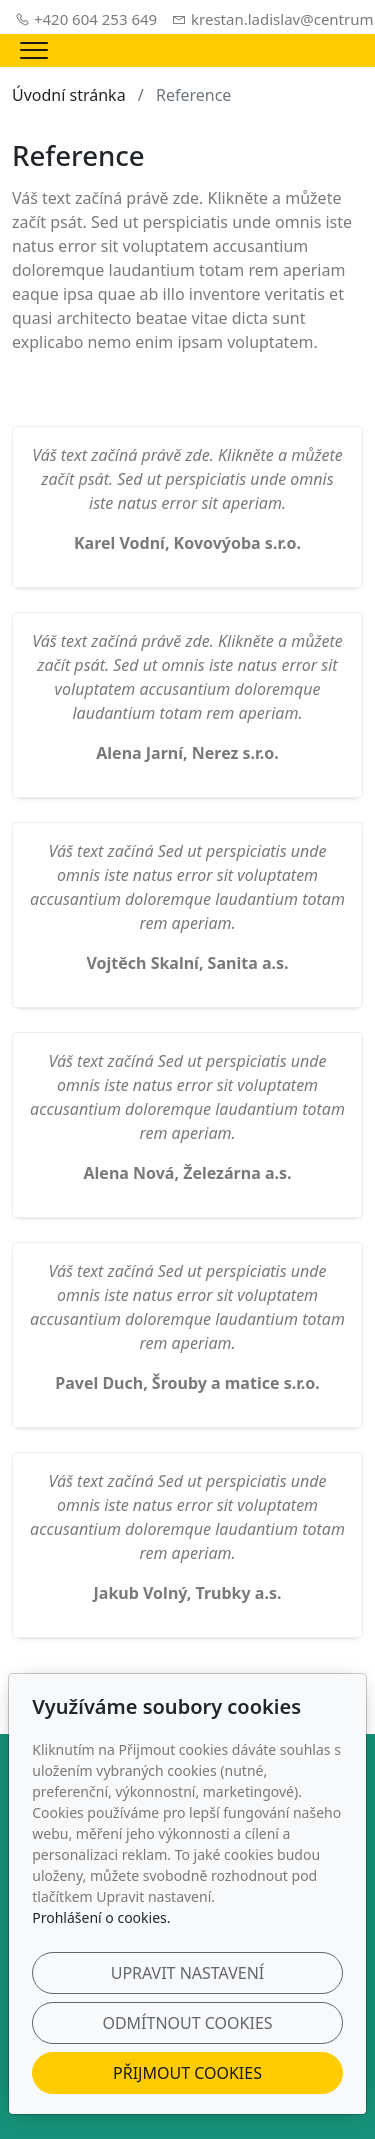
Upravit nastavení (188, 1973)
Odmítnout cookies (187, 2023)
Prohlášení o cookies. (101, 1917)
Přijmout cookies (187, 2073)
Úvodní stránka (69, 95)
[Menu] (34, 50)
